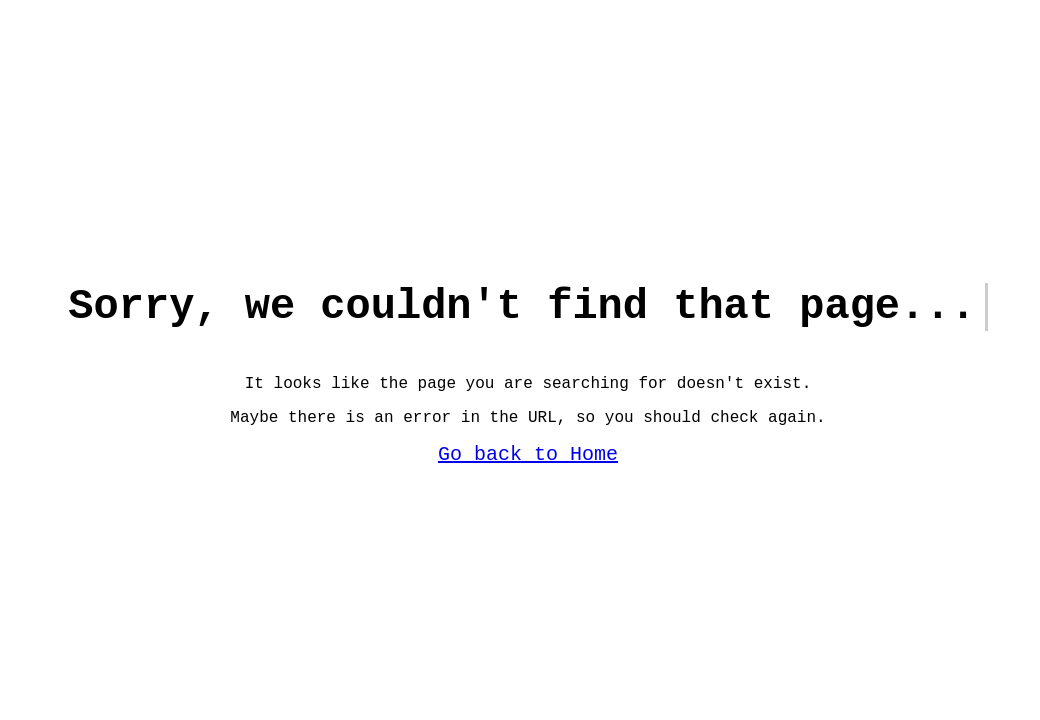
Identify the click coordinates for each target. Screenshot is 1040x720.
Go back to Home (528, 462)
